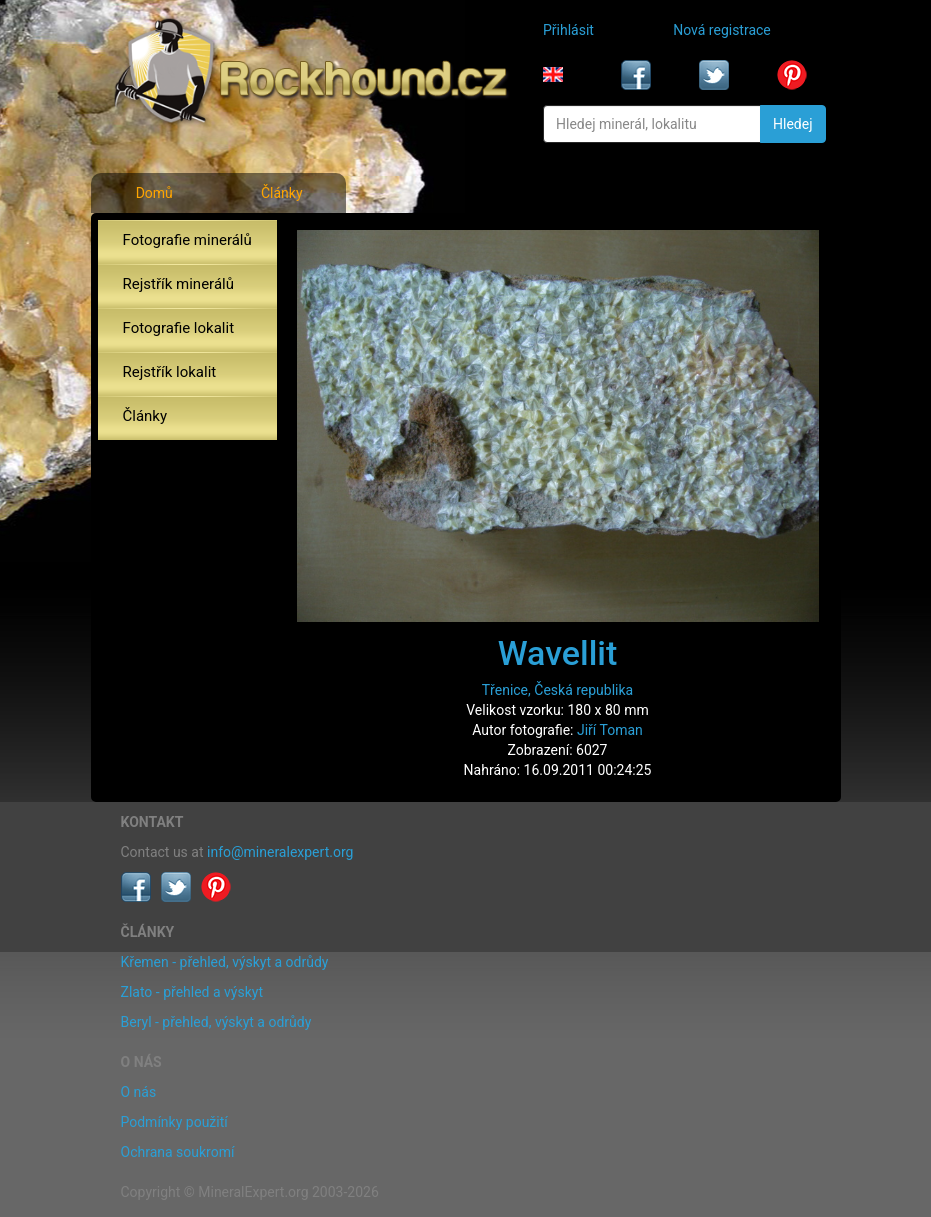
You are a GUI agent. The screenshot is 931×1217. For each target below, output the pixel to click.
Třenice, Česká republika (557, 690)
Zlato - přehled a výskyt (192, 992)
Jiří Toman (610, 730)
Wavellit (558, 653)
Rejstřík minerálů (178, 284)
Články (282, 193)
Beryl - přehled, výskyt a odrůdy (216, 1022)
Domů (154, 193)
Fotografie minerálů (187, 240)
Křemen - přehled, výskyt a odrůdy (225, 962)
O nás (139, 1092)
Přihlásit (568, 30)
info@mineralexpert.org (280, 852)
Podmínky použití (174, 1122)
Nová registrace (722, 30)
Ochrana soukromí (178, 1152)
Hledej (792, 124)
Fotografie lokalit (179, 328)
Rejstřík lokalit (170, 372)
